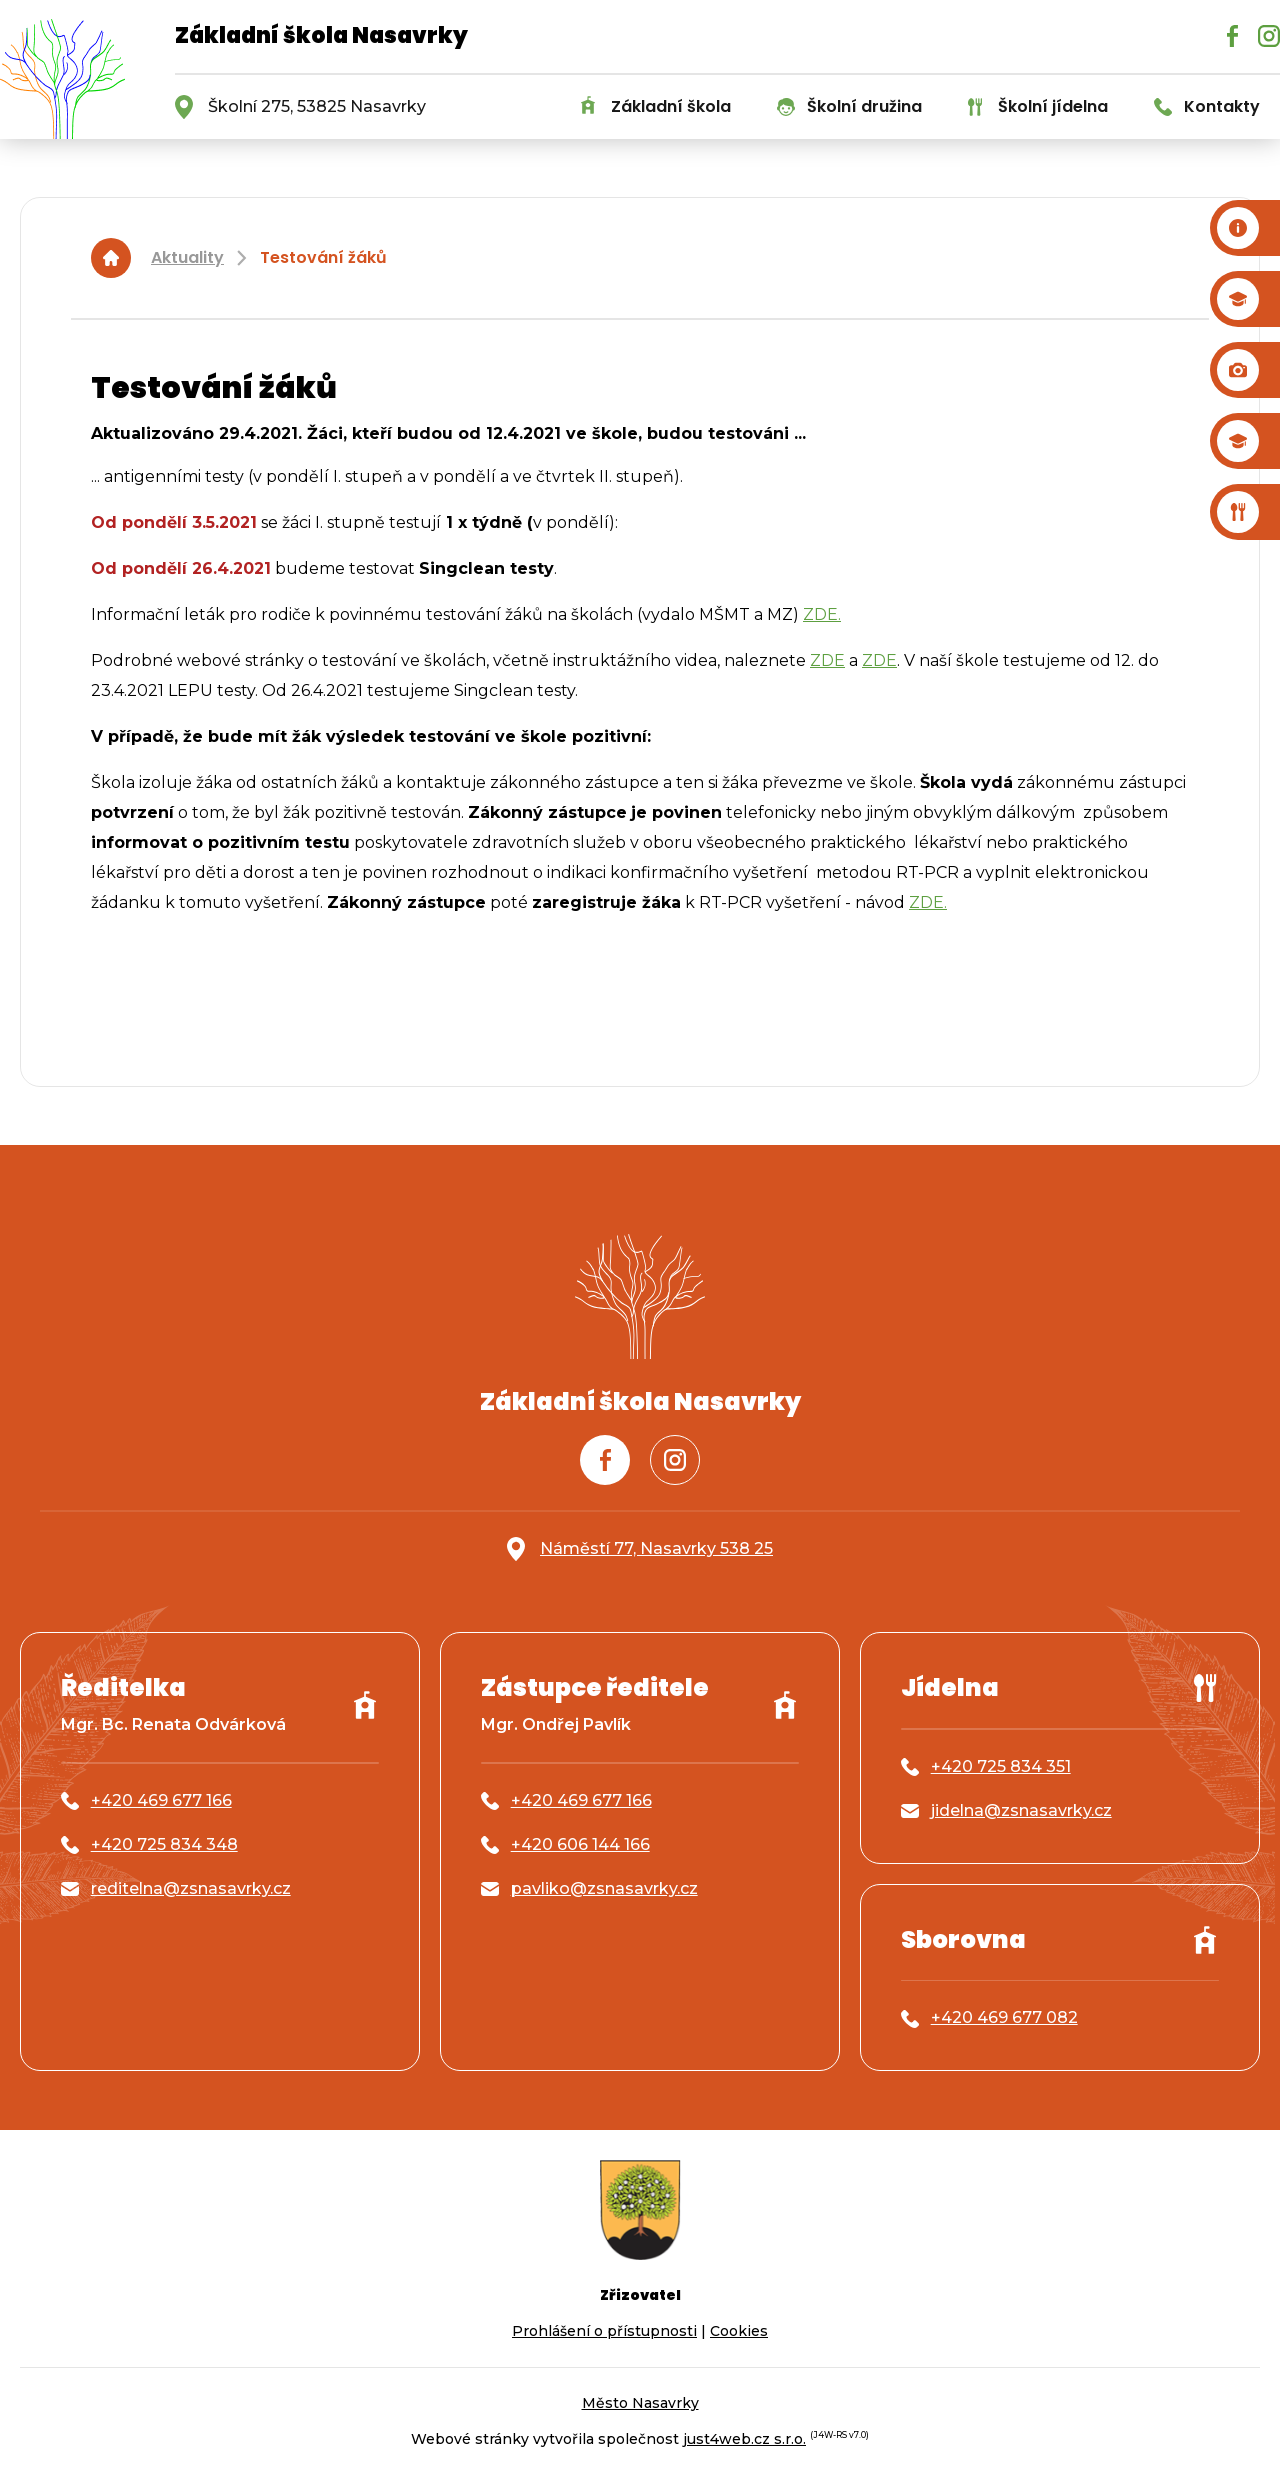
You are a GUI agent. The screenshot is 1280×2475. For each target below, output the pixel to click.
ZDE (827, 660)
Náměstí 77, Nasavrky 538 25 (656, 1548)
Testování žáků (323, 257)
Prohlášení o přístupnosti (604, 2331)
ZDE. (822, 614)
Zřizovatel (640, 2295)
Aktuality (187, 257)
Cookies (739, 2331)
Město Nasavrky (640, 2403)
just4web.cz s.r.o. (744, 2439)
